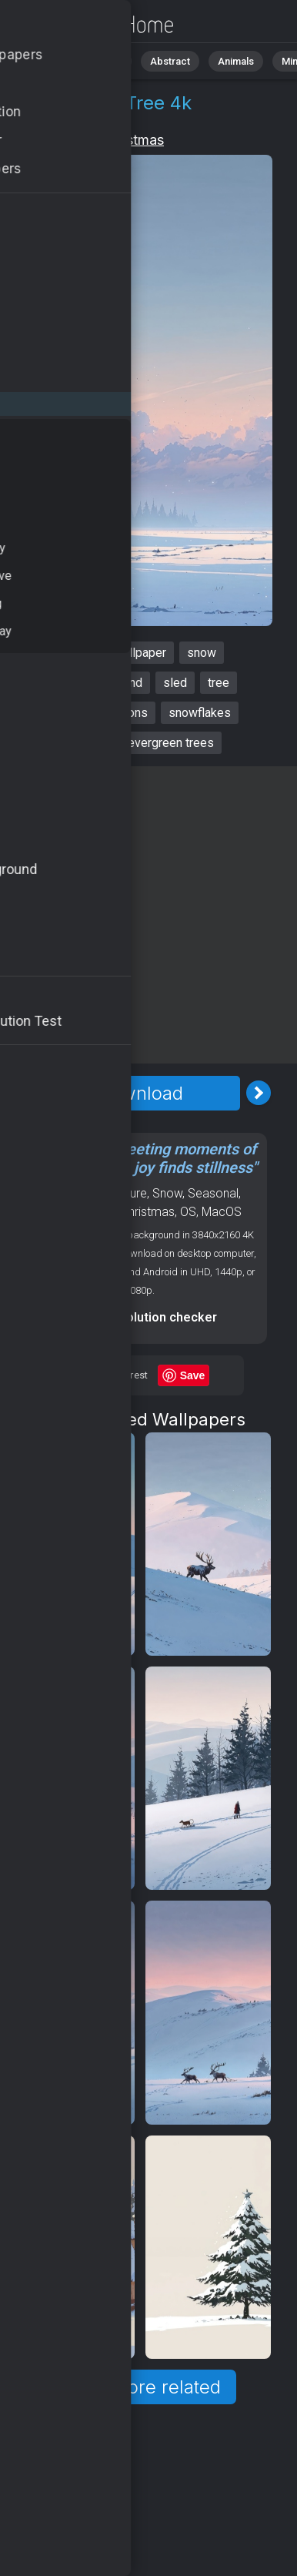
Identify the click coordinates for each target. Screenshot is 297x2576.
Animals (236, 61)
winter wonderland (93, 682)
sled (175, 682)
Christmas (132, 140)
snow (201, 652)
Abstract (170, 61)
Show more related (139, 2387)
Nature (107, 61)
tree (218, 682)
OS (188, 1211)
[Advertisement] (148, 915)
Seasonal (213, 1193)
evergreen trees (171, 742)
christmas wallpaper (112, 652)
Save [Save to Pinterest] (192, 1375)
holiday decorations (95, 712)
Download (140, 1093)
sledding (83, 742)
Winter (54, 1211)
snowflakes (200, 712)
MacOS (222, 1211)
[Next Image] (258, 1092)
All (58, 61)
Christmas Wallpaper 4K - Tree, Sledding (92, 25)
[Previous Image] (21, 1092)
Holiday (63, 140)
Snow (167, 1193)
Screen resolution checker (139, 1317)
